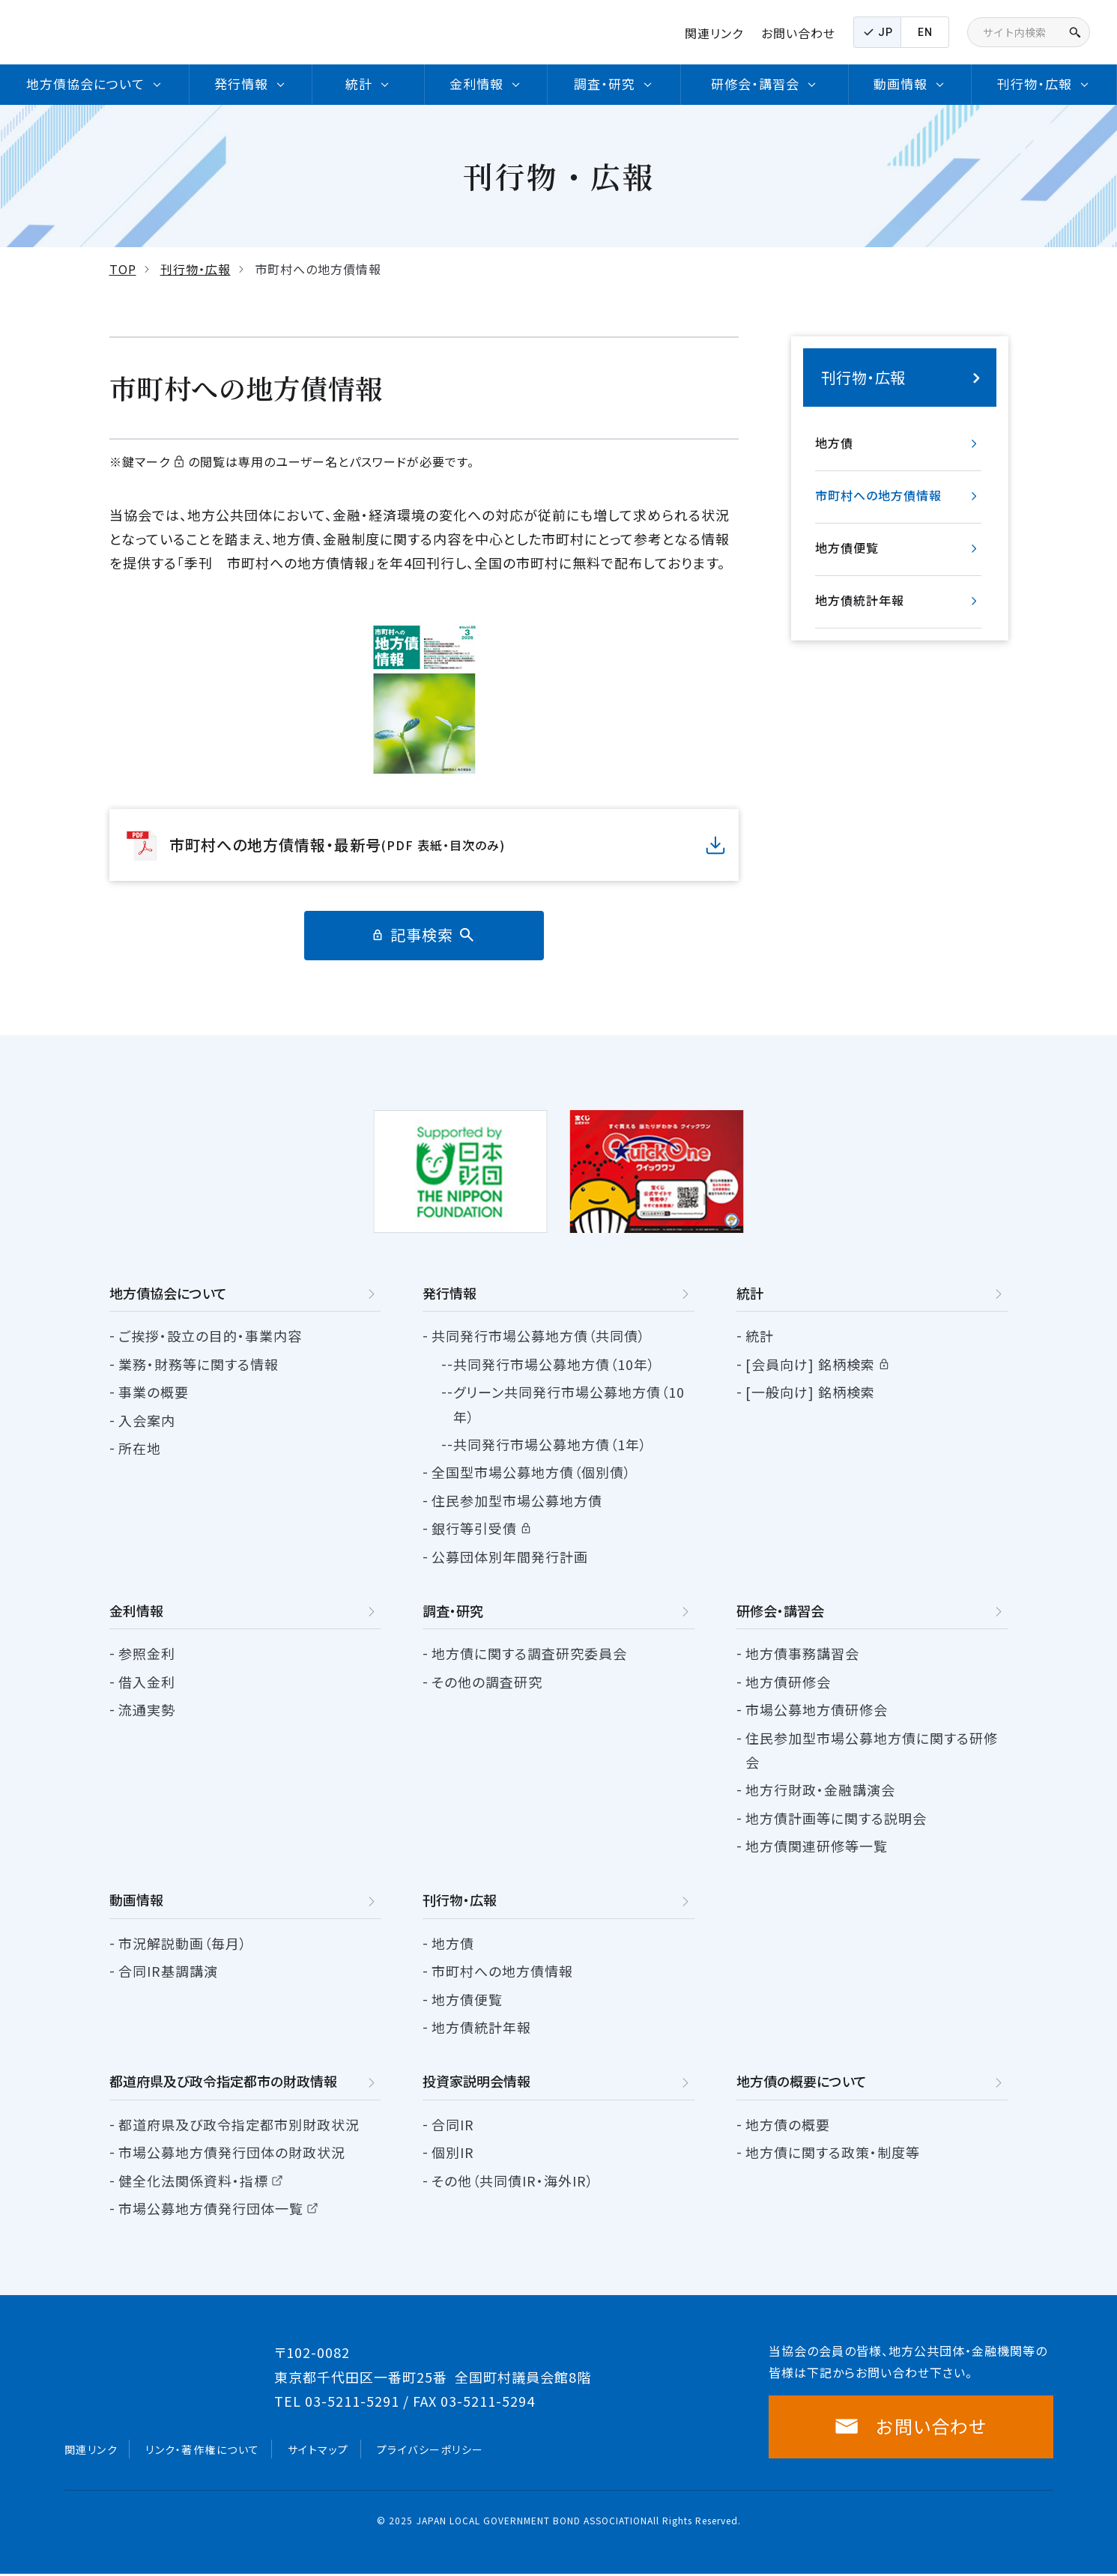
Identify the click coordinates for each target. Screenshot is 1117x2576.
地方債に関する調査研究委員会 (529, 1653)
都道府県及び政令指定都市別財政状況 (239, 2124)
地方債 (834, 443)
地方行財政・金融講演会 (820, 1789)
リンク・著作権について (202, 2450)
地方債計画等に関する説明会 (836, 1818)
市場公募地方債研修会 (816, 1709)
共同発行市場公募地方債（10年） (554, 1364)
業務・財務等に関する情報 (198, 1364)
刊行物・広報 (195, 269)
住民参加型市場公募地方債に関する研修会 (871, 1750)
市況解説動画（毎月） (182, 1943)
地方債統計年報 (859, 600)
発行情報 (449, 1293)
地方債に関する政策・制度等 (832, 2152)
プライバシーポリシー (430, 2450)
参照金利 (146, 1653)
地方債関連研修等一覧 (816, 1845)
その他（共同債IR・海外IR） (513, 2180)
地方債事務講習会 (802, 1653)
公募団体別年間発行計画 (510, 1556)
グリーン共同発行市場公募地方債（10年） (569, 1403)
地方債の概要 (787, 2124)
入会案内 (146, 1420)
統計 (759, 1335)
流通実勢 (146, 1709)
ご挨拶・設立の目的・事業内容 (210, 1335)
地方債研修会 (788, 1681)
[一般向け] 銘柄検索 (810, 1391)
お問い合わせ (798, 33)
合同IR (453, 2124)
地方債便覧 (847, 548)
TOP (122, 269)
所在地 (139, 1448)
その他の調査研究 (487, 1681)
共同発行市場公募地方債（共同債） (539, 1335)
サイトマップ (318, 2450)
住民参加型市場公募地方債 (517, 1500)
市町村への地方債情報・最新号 (337, 844)
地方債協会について (168, 1293)
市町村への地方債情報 (878, 495)
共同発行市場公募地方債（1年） (550, 1444)
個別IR (453, 2152)
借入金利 (146, 1681)
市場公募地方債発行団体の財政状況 (231, 2152)
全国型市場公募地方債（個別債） (532, 1472)
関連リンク (714, 33)
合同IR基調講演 (168, 1971)
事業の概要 (153, 1391)
